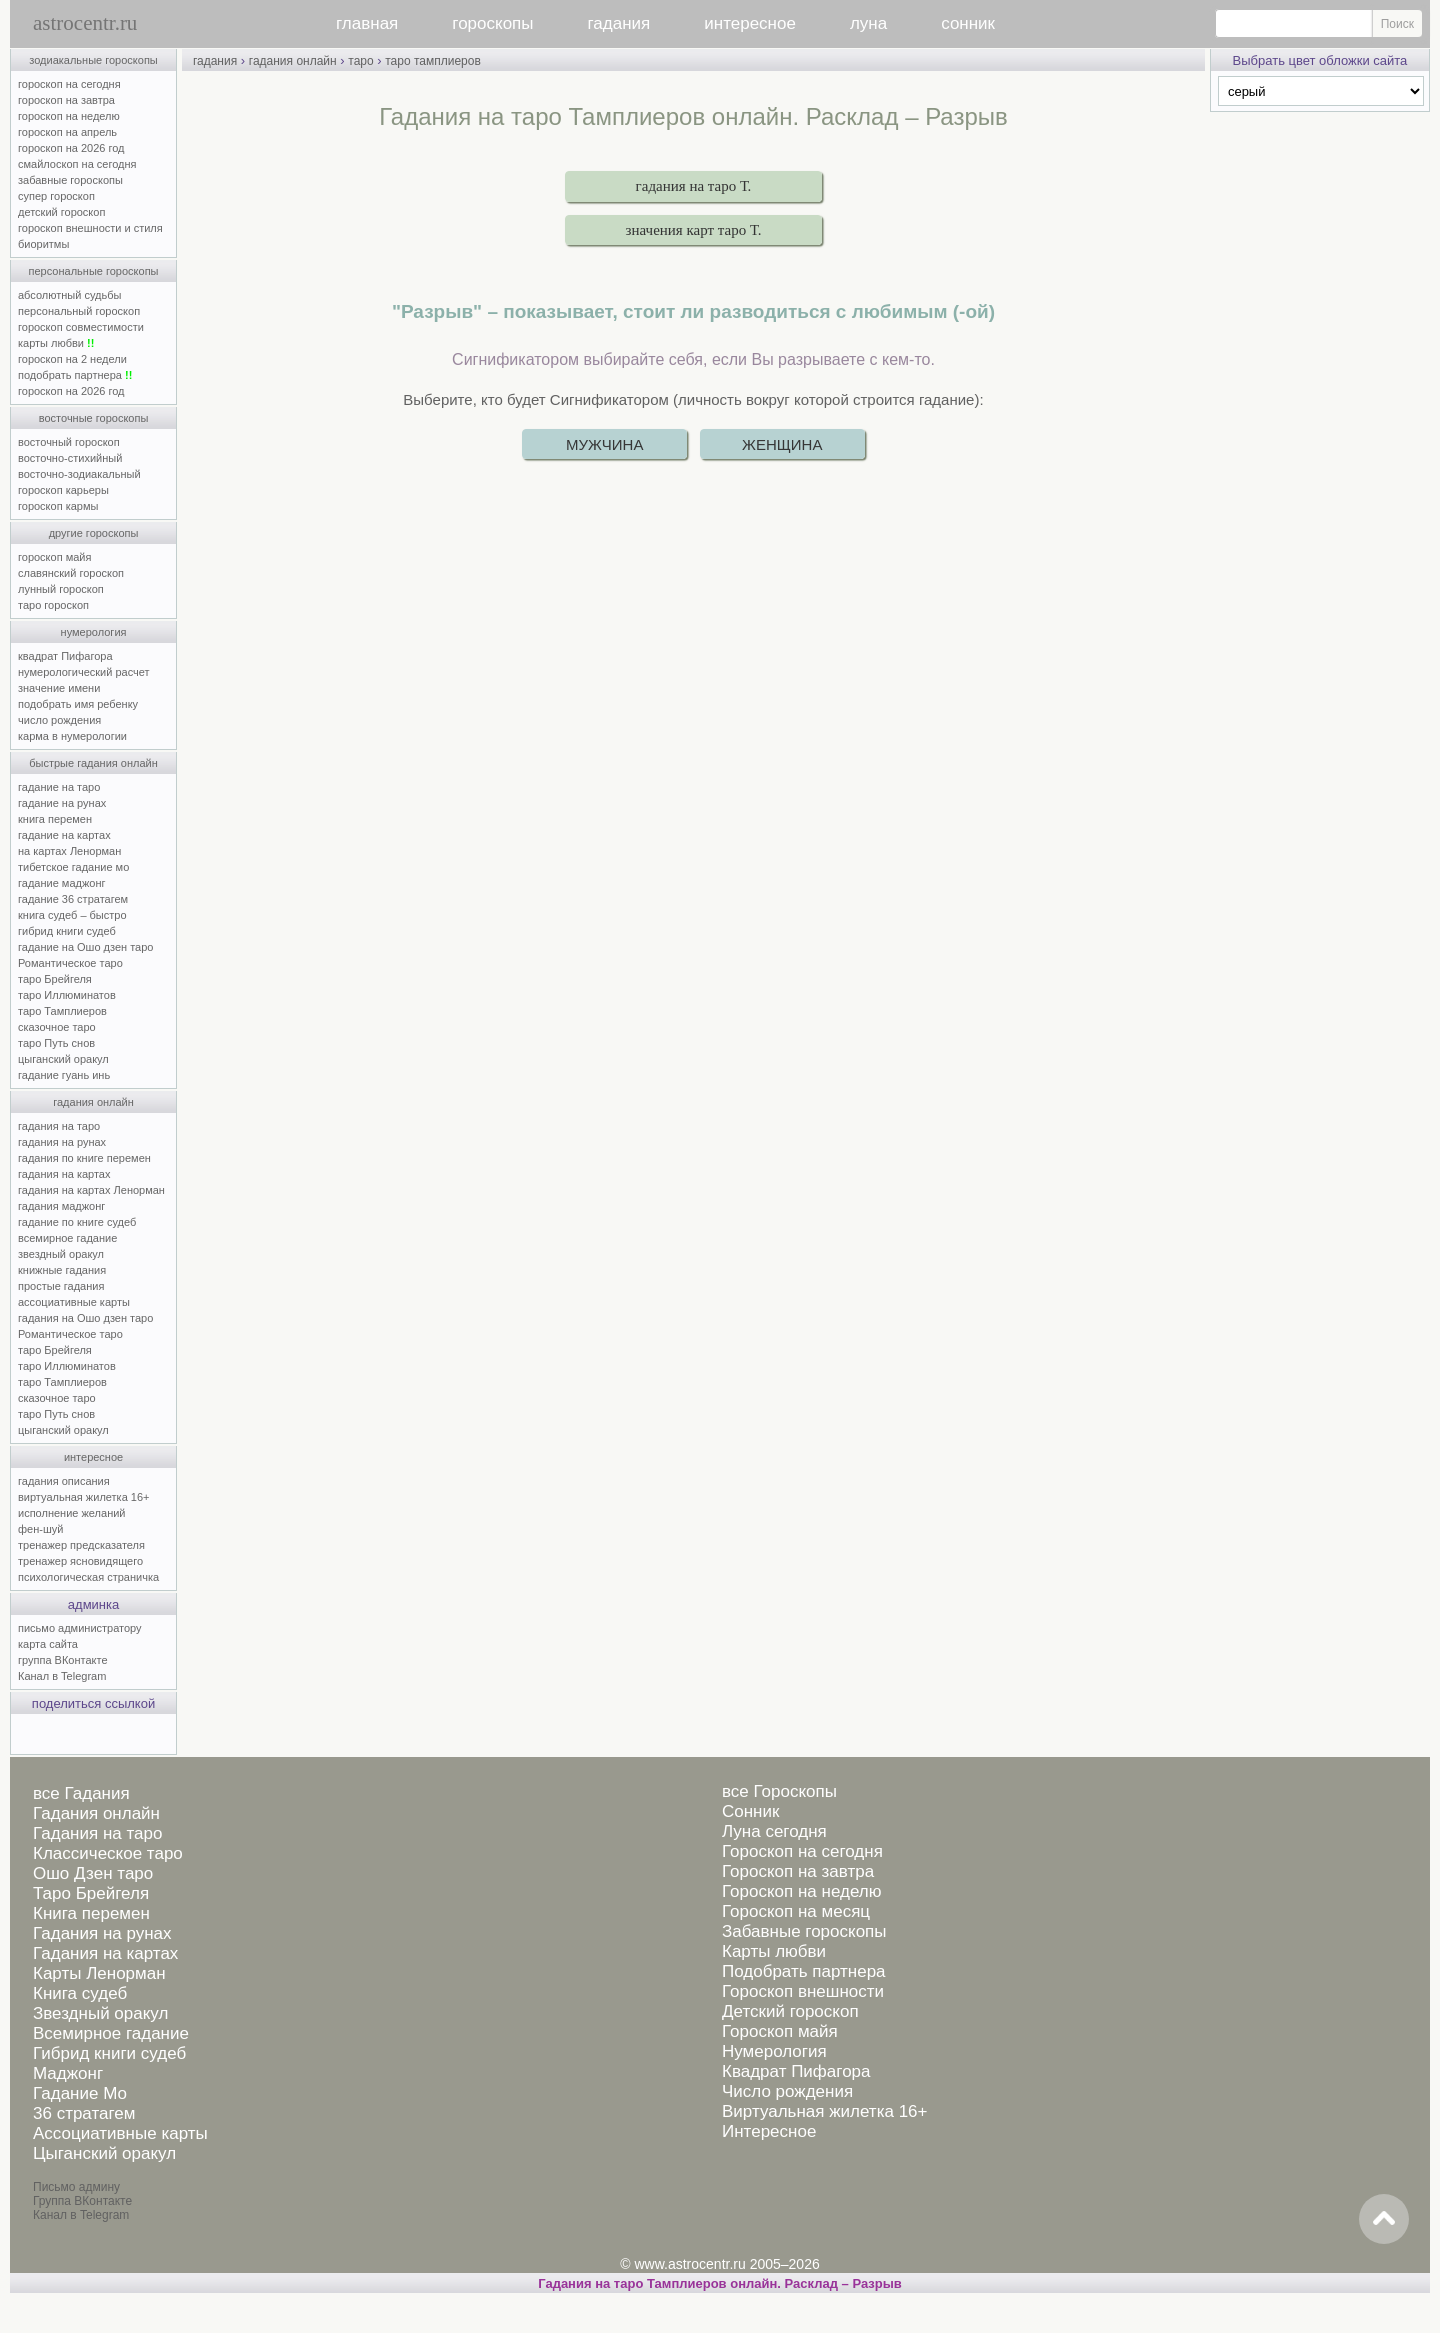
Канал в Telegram (62, 1676)
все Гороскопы (779, 1791)
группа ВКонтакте (63, 1660)
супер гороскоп (56, 196)
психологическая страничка (88, 1577)
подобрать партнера (75, 375)
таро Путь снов (56, 1043)
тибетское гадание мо (73, 867)
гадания (619, 23)
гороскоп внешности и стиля (90, 228)
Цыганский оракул (104, 2153)
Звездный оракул (100, 2013)
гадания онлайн (93, 1102)
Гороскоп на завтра (798, 1871)
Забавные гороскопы (804, 1931)
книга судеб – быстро (72, 915)
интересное (750, 23)
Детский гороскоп (790, 2011)
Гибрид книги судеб (109, 2053)
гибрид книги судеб (67, 931)
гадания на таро (59, 1126)
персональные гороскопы (94, 271)
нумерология (94, 632)
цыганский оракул (63, 1059)
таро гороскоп (53, 605)
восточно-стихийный (70, 458)
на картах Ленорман (69, 851)
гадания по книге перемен (84, 1158)
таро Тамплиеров (62, 1011)
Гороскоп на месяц (796, 1911)
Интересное (769, 2131)
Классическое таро (108, 1853)
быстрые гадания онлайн (93, 763)
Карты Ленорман (99, 1973)
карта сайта (48, 1644)
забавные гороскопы (70, 180)
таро (360, 61)
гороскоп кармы (58, 506)
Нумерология (774, 2051)
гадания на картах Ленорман (94, 1190)
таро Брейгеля (55, 979)
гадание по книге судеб (77, 1222)
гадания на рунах (62, 1142)
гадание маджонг (61, 883)
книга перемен (55, 819)
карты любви (56, 343)
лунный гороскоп (61, 589)
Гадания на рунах (102, 1933)
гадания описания (64, 1481)
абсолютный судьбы (69, 295)
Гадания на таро (97, 1833)
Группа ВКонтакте (82, 2201)
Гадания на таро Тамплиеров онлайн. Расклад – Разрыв (720, 2283)
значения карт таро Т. (694, 230)
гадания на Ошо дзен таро (85, 1318)
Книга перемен (91, 1913)
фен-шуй (40, 1529)
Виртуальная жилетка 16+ (825, 2111)
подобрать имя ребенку (78, 704)
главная (367, 23)
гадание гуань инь (64, 1075)
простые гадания (61, 1286)
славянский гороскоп (71, 573)
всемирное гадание (67, 1238)
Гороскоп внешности (803, 1991)
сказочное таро (57, 1027)
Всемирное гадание (111, 2033)
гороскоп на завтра (66, 100)
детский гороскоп (61, 212)
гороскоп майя (54, 557)
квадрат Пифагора (65, 656)
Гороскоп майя (780, 2031)
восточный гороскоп (69, 442)
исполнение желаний (72, 1513)
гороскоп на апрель (67, 132)
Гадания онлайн (96, 1813)
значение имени (59, 688)
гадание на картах (64, 835)
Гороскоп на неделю (801, 1891)
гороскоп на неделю (69, 116)
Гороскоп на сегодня (802, 1851)
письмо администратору (80, 1628)
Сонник (750, 1811)
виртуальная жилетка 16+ (83, 1497)
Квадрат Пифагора (796, 2071)
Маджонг (68, 2073)
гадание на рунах (62, 803)
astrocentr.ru (85, 23)
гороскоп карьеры (63, 490)
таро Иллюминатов (67, 995)
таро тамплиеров (433, 61)
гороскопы (492, 23)
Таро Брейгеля (91, 1893)
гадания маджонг (61, 1206)
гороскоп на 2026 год (71, 148)
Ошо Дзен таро (93, 1873)
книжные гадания (62, 1270)
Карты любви (774, 1951)
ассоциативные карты (74, 1302)
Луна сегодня (774, 1831)
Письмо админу (76, 2187)
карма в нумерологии (72, 736)
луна (868, 23)
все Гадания (81, 1793)
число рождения (59, 720)
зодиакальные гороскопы (93, 60)
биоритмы (43, 244)
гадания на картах (64, 1174)
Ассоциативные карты (120, 2133)
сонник (968, 23)
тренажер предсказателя (81, 1545)
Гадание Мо (80, 2093)
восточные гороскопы (94, 418)
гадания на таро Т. (694, 186)
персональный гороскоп (79, 311)
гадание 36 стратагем (73, 899)
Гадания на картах (105, 1953)
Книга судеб (80, 1993)
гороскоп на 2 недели (72, 359)
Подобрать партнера (804, 1971)
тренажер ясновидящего (80, 1561)
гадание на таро (59, 787)
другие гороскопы (94, 533)
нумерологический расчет (84, 672)
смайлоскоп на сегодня (77, 164)
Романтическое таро (70, 963)
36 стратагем (84, 2113)
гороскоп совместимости (81, 327)
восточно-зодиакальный (79, 474)
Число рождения (787, 2091)
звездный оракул (61, 1254)
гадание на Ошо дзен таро (85, 947)
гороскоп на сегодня (69, 84)
